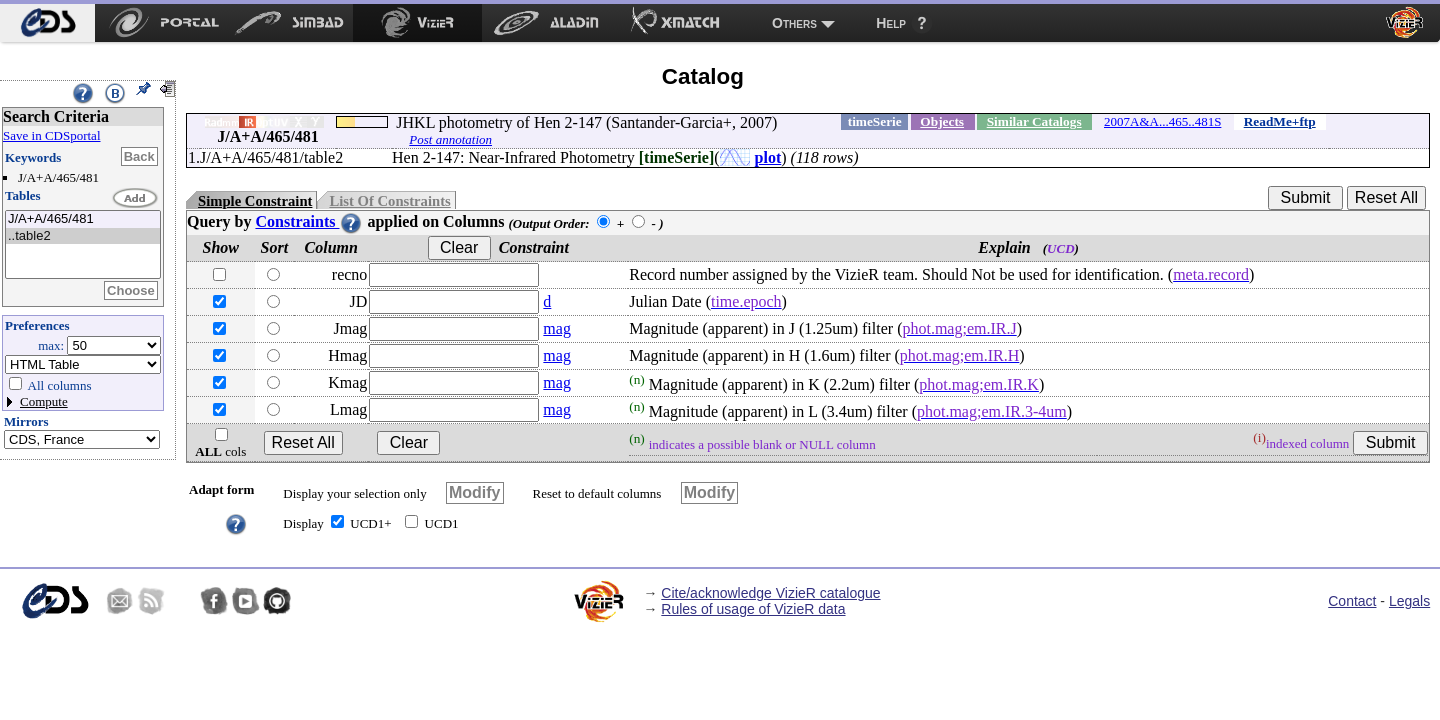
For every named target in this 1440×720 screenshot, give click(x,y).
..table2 (83, 236)
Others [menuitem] (794, 23)
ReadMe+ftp (1280, 121)
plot (768, 157)
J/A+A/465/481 (83, 219)
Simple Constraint (255, 201)
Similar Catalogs (1034, 121)
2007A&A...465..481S (1162, 121)
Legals (1409, 601)
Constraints (309, 221)
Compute (44, 401)
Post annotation (450, 139)
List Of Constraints (389, 201)
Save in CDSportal (52, 135)
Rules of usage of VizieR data (753, 609)
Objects (942, 121)
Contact (1352, 601)
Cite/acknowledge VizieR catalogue (770, 593)
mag (557, 328)
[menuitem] (47, 23)
